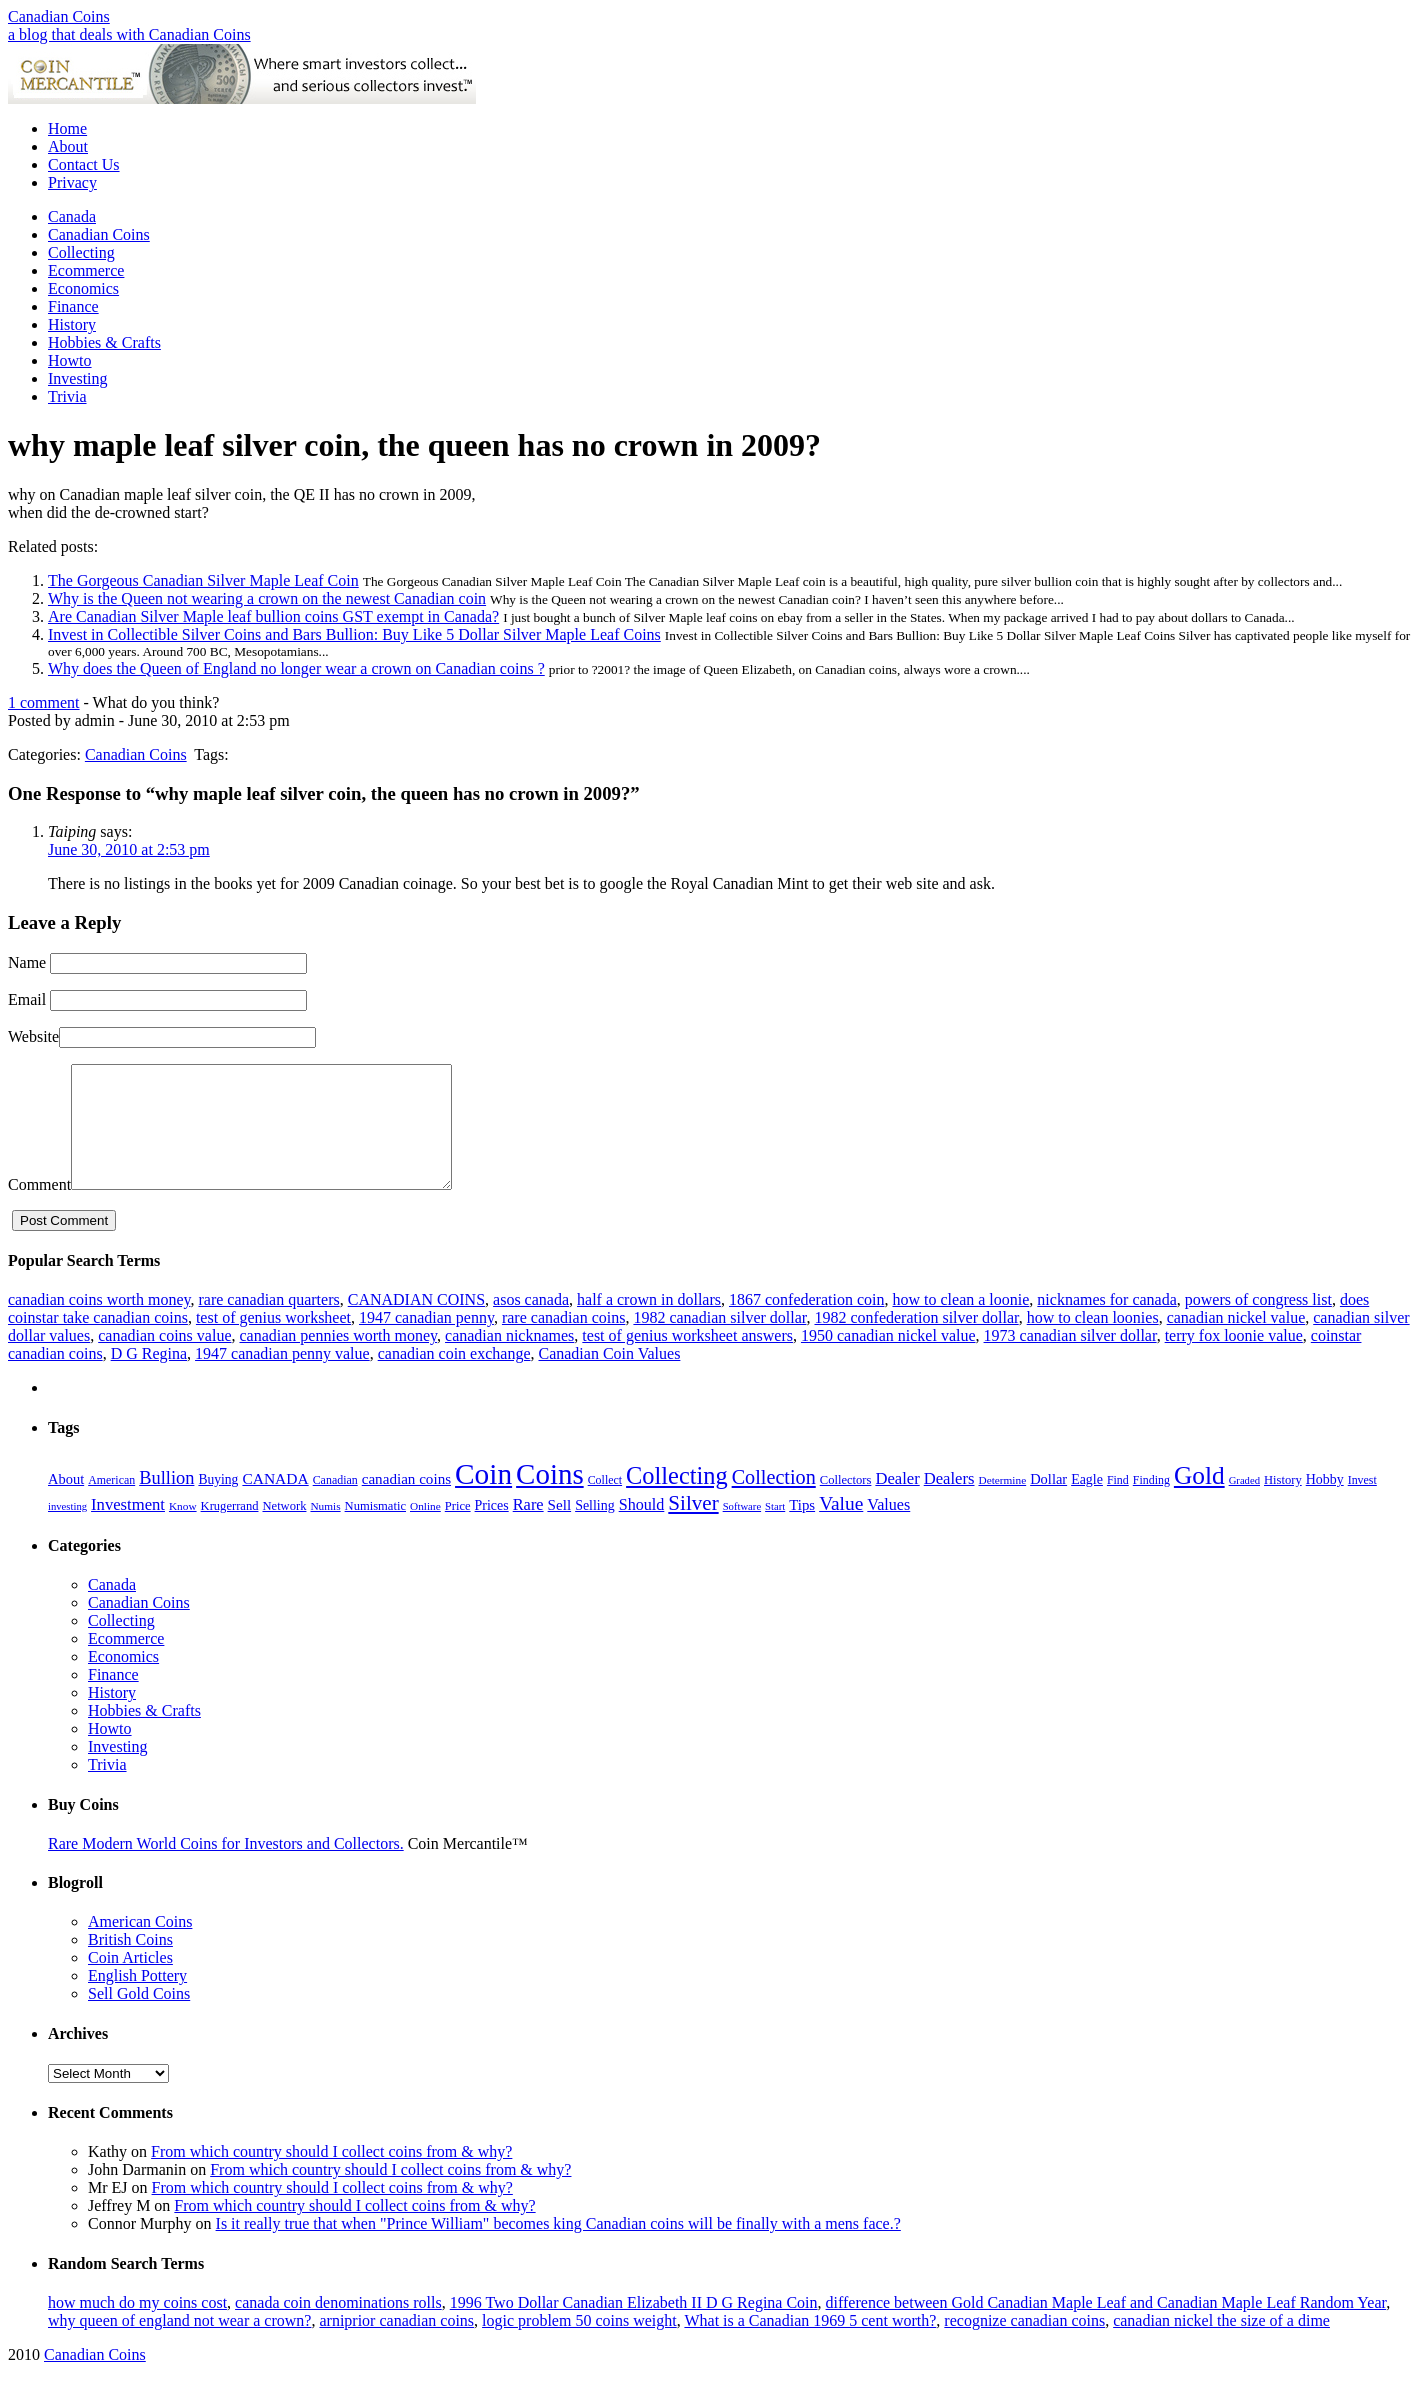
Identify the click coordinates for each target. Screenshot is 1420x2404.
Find (1118, 1504)
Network (284, 1530)
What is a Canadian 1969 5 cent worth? (810, 2344)
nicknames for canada (1106, 1323)
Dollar (1048, 1503)
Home (67, 128)
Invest (1362, 1504)
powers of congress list (1258, 1323)
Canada (72, 216)
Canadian (335, 1504)
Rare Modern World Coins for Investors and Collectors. (226, 1867)
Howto (70, 360)
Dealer (897, 1502)
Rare (528, 1528)
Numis (325, 1530)
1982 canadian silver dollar (719, 1341)
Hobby (1325, 1503)
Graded (1244, 1504)
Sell (560, 1529)
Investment (128, 1528)
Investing (78, 378)
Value (841, 1527)
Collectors (846, 1504)
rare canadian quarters (268, 1323)
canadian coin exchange (454, 1377)
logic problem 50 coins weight (579, 2344)
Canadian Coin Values (609, 1377)
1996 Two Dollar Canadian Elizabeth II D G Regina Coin (634, 2326)
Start (775, 1530)
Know (183, 1530)
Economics (83, 288)
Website (33, 1036)
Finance (73, 306)
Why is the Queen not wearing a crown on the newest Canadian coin (267, 598)
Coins (550, 1498)
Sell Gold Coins (139, 2017)
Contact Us (84, 164)
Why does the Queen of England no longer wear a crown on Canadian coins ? (296, 668)
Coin (483, 1498)
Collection (774, 1501)
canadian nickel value (1236, 1341)
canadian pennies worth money (338, 1359)
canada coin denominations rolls (338, 2326)
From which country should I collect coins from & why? (331, 2175)
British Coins (130, 1963)
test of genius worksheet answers (687, 1359)
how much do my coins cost (137, 2326)
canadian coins (406, 1503)
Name (27, 962)
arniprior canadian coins (396, 2344)
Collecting (81, 252)
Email (27, 999)
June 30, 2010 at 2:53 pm (129, 849)
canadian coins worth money (99, 1323)
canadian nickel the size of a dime (1221, 2344)
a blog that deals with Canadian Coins (129, 34)
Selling (595, 1529)
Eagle (1087, 1503)
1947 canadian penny (426, 1341)
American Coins (140, 1945)
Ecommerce (86, 270)
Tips (802, 1529)
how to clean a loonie (960, 1323)
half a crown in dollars (649, 1323)
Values (888, 1528)
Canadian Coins (59, 16)
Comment (39, 1208)
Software (742, 1530)
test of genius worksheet (273, 1341)
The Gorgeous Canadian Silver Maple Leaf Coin (203, 580)
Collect (605, 1504)
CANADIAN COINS (416, 1323)
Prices (492, 1529)
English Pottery (137, 1999)
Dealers (949, 1502)
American (111, 1504)
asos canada (531, 1323)
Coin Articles (130, 1981)
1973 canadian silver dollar (1070, 1359)
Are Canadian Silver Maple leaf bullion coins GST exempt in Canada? (273, 616)
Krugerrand (230, 1530)
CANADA (275, 1502)
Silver (693, 1527)
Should (642, 1528)
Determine (1002, 1504)
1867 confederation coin (807, 1323)
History (72, 324)
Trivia (67, 396)
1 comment (44, 702)
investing (67, 1530)
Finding (1151, 1504)
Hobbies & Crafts (104, 342)
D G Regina (149, 1377)
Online (425, 1530)
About (68, 146)
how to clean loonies (1093, 1341)
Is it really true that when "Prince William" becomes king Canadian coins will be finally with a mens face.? (558, 2247)
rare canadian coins (563, 1341)
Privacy (72, 182)
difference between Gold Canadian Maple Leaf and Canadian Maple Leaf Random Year (1106, 2326)
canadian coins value (164, 1359)
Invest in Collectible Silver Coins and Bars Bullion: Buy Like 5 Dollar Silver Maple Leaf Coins (354, 634)
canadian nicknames (509, 1359)
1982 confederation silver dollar (916, 1341)
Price (458, 1530)
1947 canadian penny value (282, 1377)
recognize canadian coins (1024, 2344)
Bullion (166, 1502)
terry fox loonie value (1234, 1359)
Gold (1199, 1499)
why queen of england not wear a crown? (179, 2344)
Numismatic (375, 1530)
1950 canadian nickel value (888, 1359)
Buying (218, 1503)
